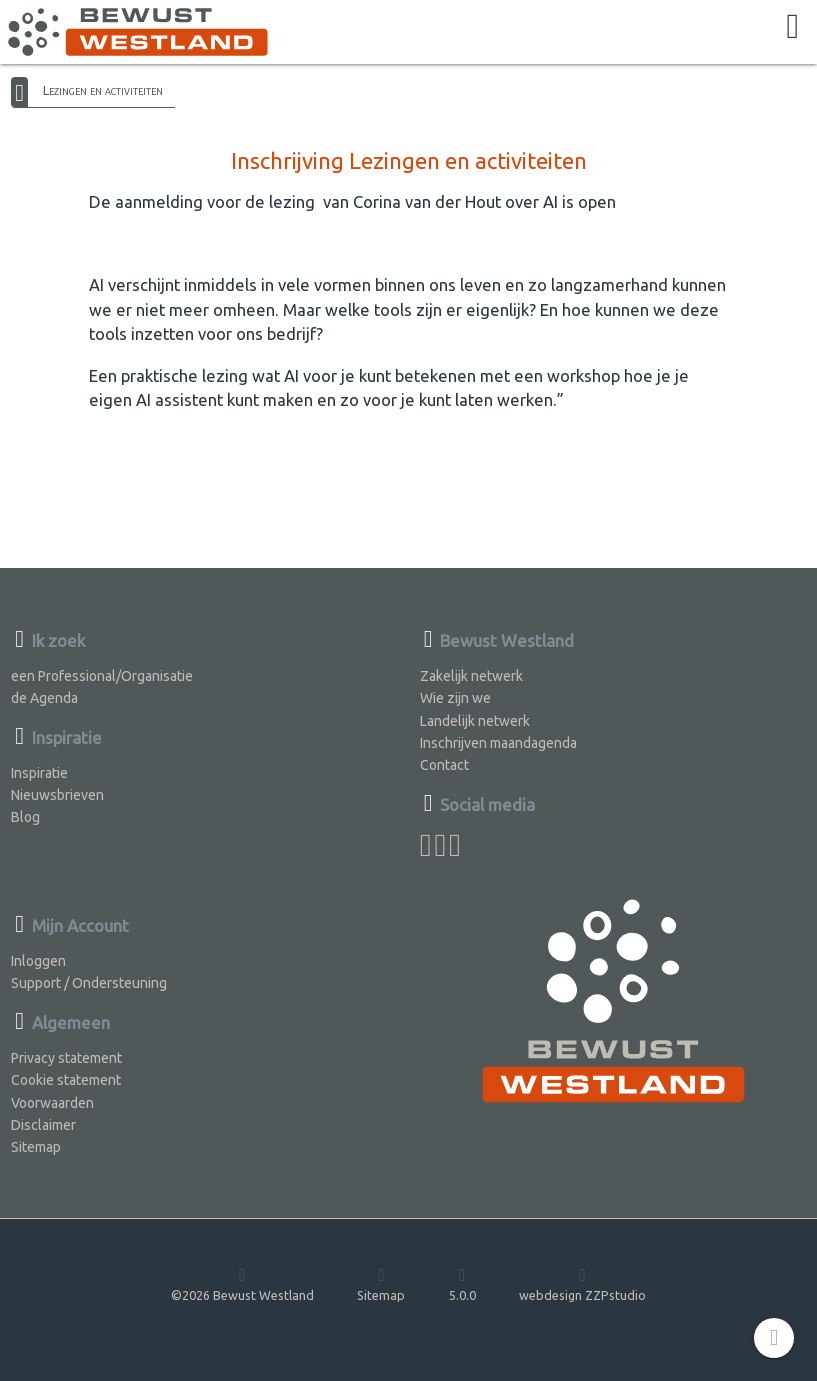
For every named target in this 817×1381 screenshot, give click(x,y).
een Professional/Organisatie (102, 676)
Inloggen (38, 961)
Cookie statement (66, 1080)
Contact (444, 765)
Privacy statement (66, 1058)
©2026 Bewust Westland (242, 1283)
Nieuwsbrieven (57, 795)
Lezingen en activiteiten (103, 90)
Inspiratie (39, 773)
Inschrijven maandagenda (498, 743)
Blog (25, 817)
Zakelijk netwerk (471, 676)
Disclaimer (43, 1125)
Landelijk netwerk (475, 721)
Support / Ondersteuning (89, 983)
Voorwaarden (52, 1103)
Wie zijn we (455, 698)
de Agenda (44, 698)
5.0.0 (462, 1283)
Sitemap (36, 1147)
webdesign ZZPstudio (582, 1283)
